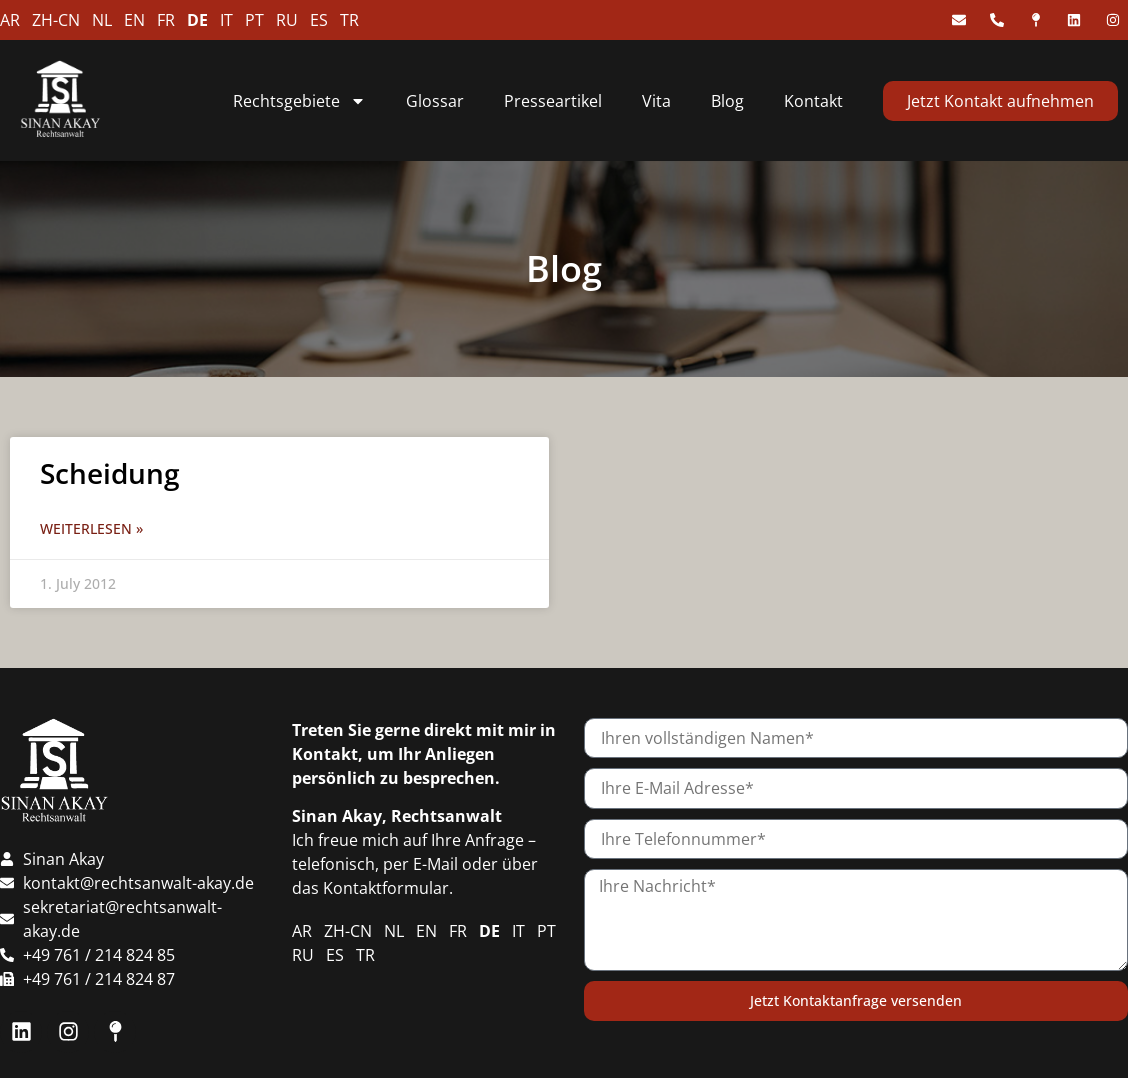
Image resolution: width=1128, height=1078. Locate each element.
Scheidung (110, 473)
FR (166, 20)
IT (226, 20)
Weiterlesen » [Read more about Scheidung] (91, 528)
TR (349, 20)
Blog (727, 101)
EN (134, 20)
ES (319, 20)
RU (287, 20)
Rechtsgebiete (299, 101)
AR (10, 20)
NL (102, 20)
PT (254, 20)
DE (197, 20)
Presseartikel (553, 101)
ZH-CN (56, 20)
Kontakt (813, 101)
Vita (656, 101)
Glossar (435, 101)
